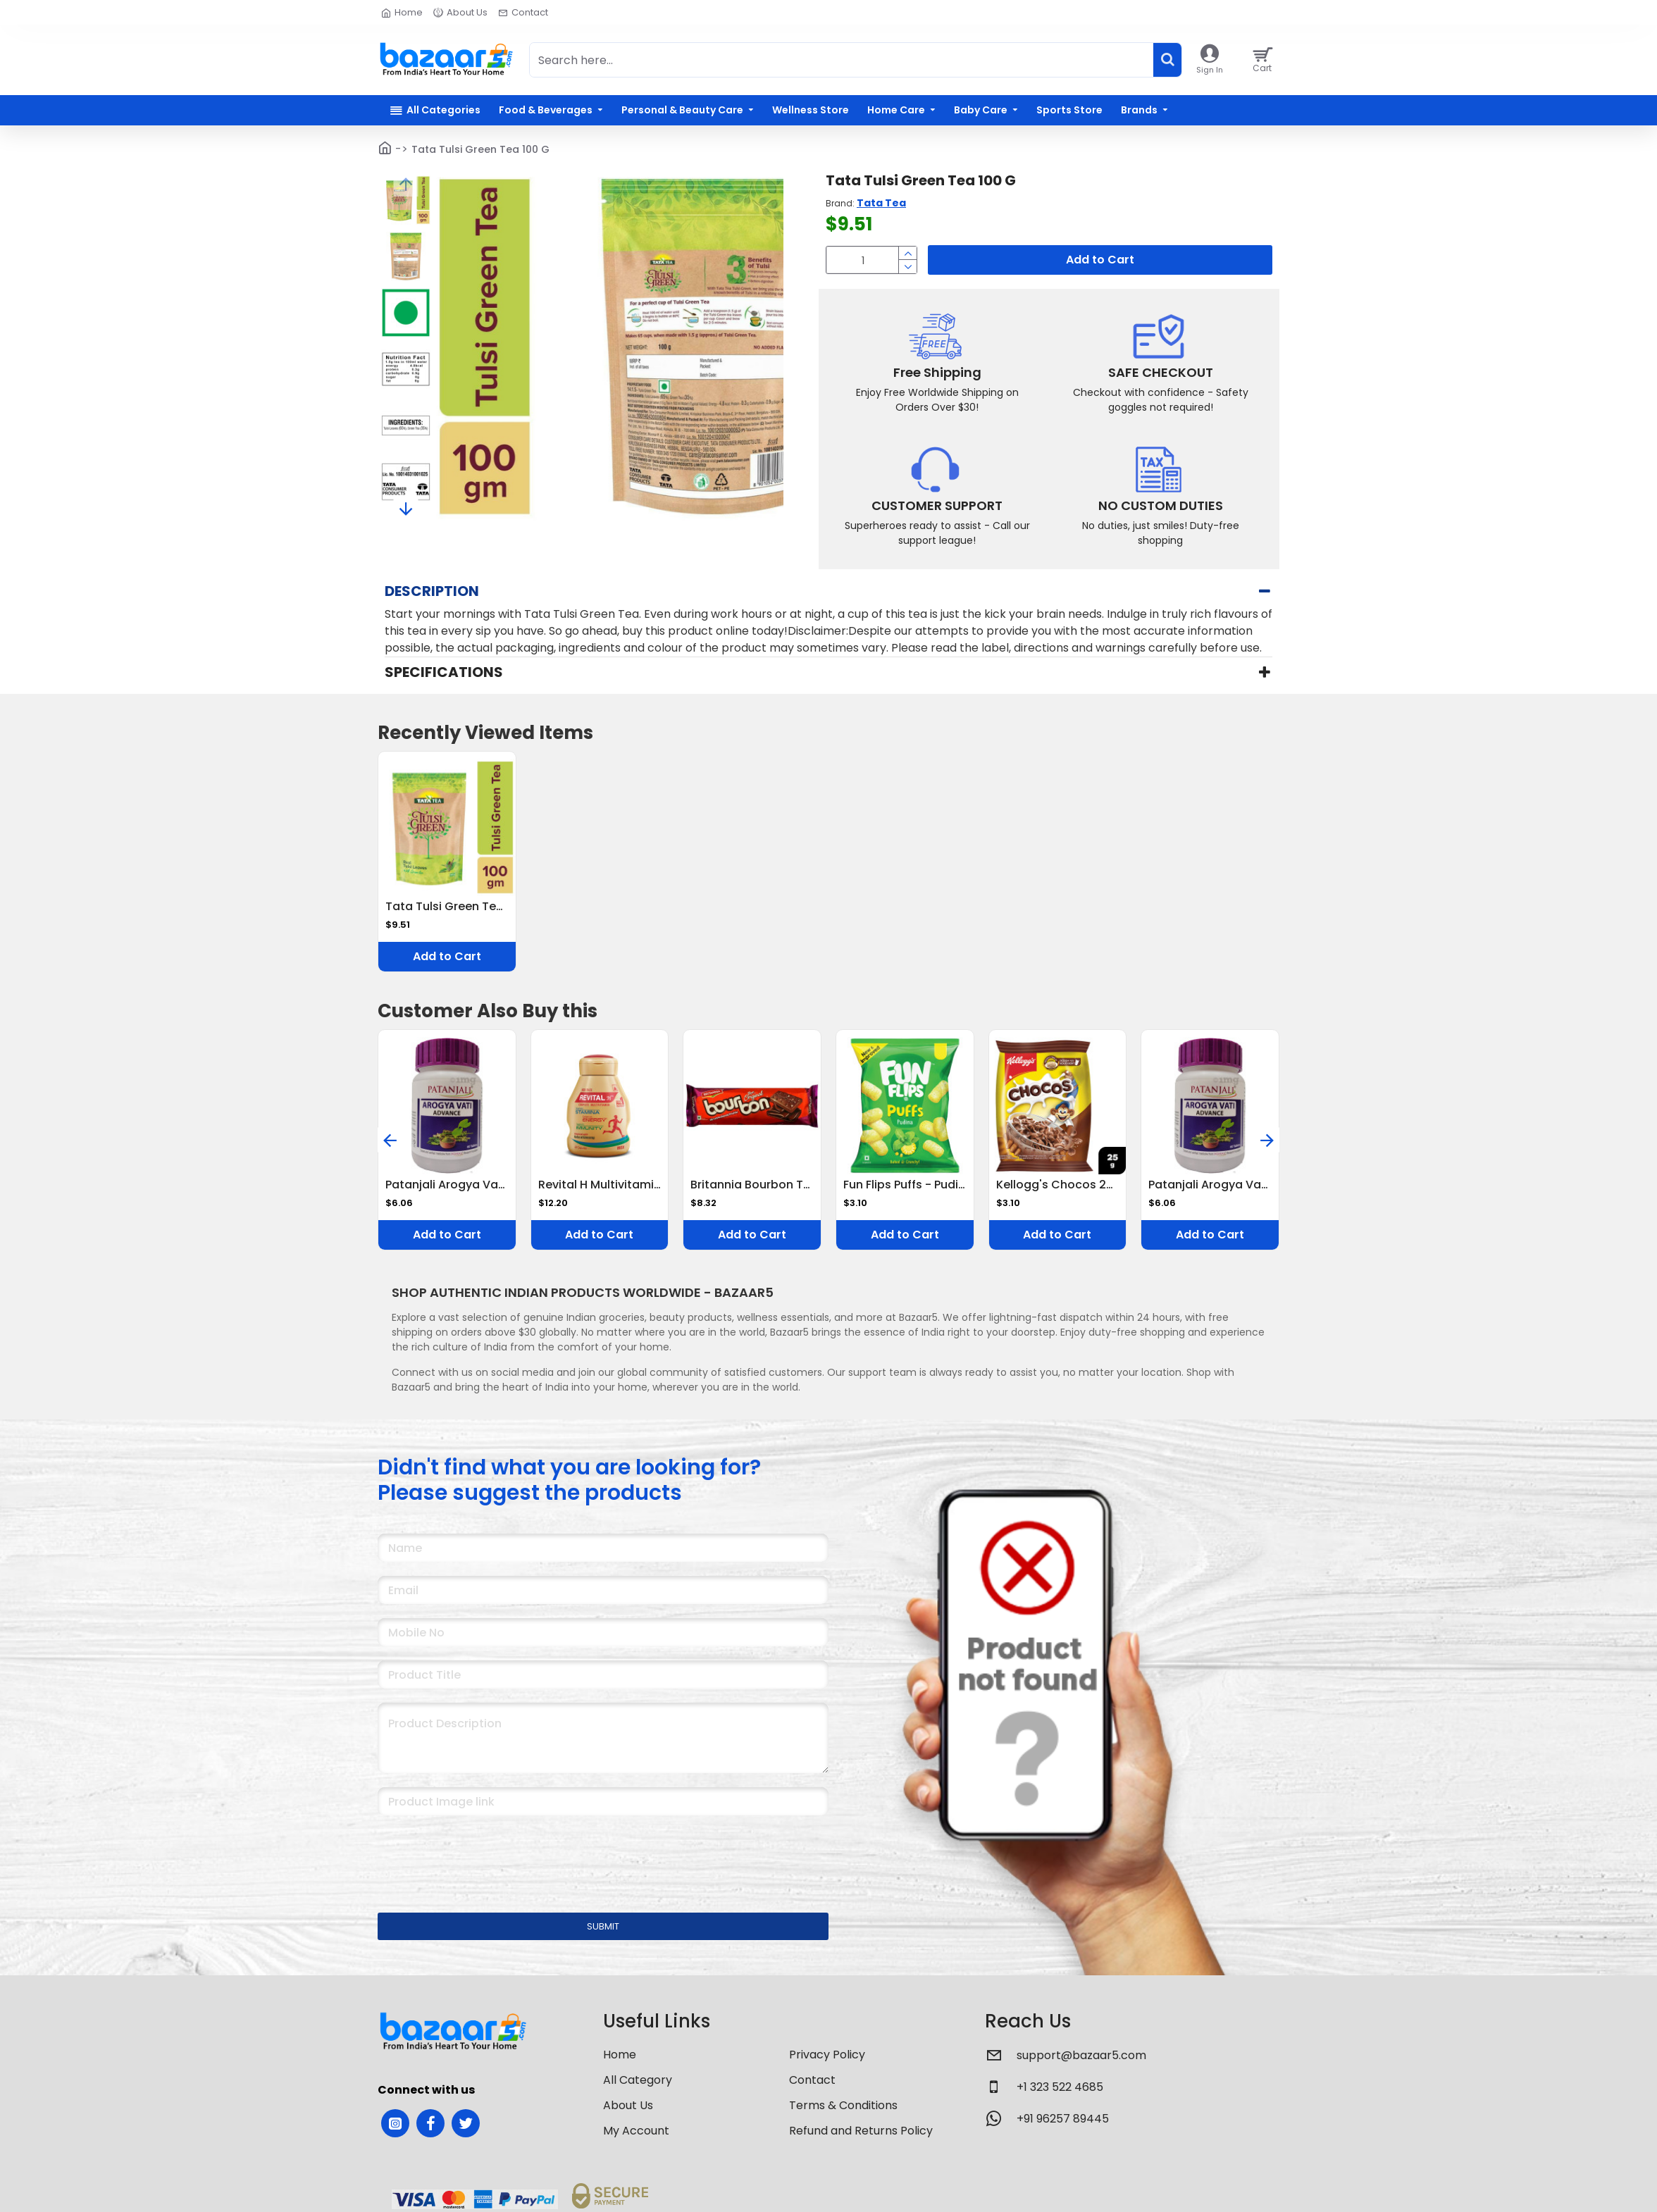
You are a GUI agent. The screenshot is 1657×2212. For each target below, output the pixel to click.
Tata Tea (881, 203)
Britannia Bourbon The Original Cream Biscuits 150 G (752, 1185)
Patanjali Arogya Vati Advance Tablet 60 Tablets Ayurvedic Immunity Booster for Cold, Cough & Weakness (447, 1185)
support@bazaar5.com (1081, 2055)
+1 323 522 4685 (1060, 2087)
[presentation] (476, 1854)
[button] (406, 184)
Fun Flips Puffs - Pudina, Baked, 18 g (905, 1185)
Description (432, 591)
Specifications (444, 672)
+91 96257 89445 (1063, 2119)
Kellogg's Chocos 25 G (1057, 1185)
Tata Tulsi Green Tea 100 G (447, 907)
